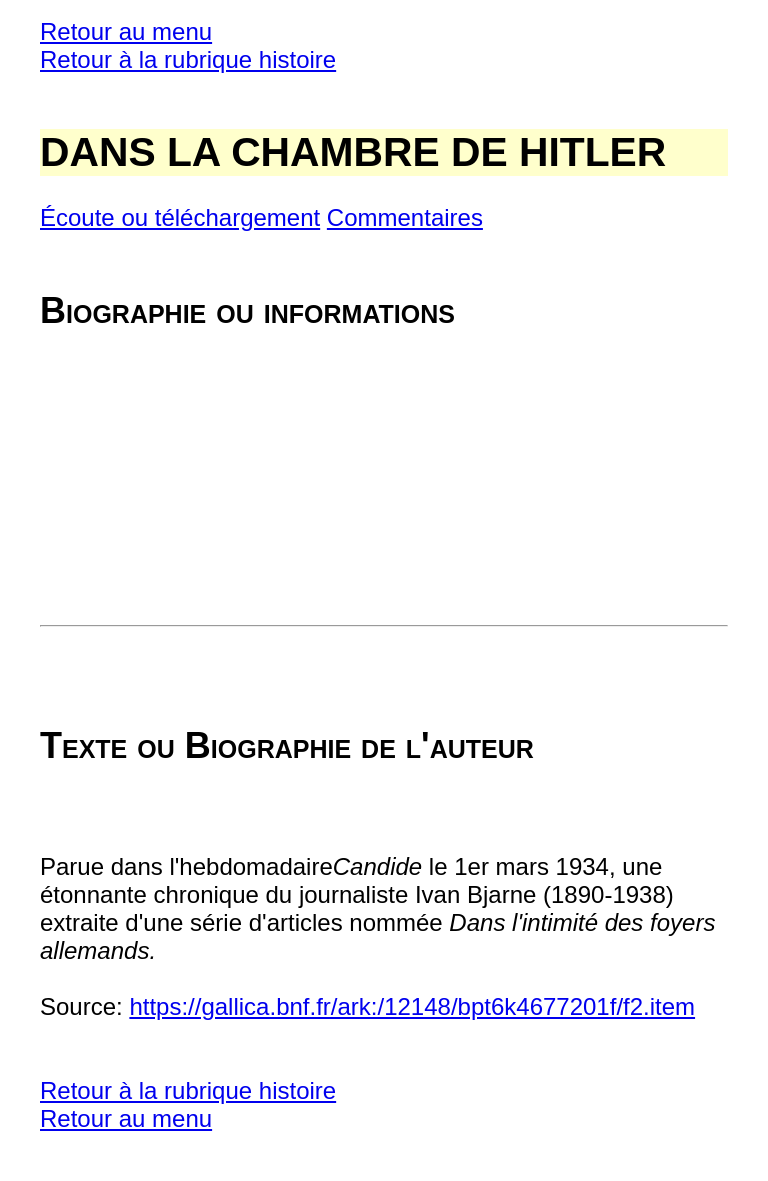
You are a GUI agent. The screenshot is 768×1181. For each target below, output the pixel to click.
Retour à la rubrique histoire (188, 59)
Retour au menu (126, 31)
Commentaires (405, 217)
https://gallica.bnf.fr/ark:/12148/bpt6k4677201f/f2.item (412, 1006)
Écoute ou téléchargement (180, 217)
